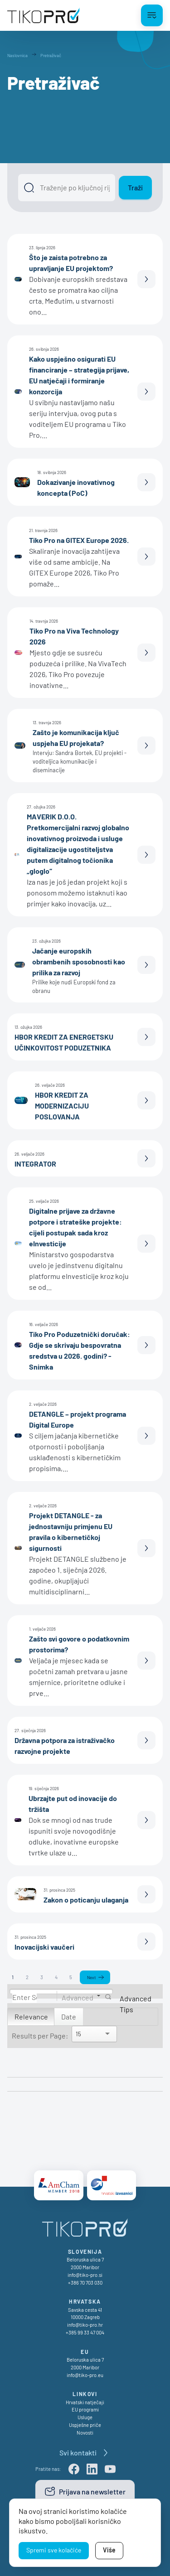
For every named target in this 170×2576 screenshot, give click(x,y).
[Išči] (66, 187)
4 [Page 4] (56, 1977)
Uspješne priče (85, 2425)
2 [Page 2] (27, 1977)
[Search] (24, 1997)
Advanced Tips (135, 2004)
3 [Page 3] (41, 1977)
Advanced (77, 1997)
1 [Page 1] (13, 1977)
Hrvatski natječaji (85, 2402)
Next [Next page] (91, 1977)
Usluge (85, 2417)
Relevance (31, 2016)
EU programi (85, 2409)
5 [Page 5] (70, 1977)
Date (68, 2016)
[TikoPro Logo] (43, 15)
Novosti (85, 2433)
